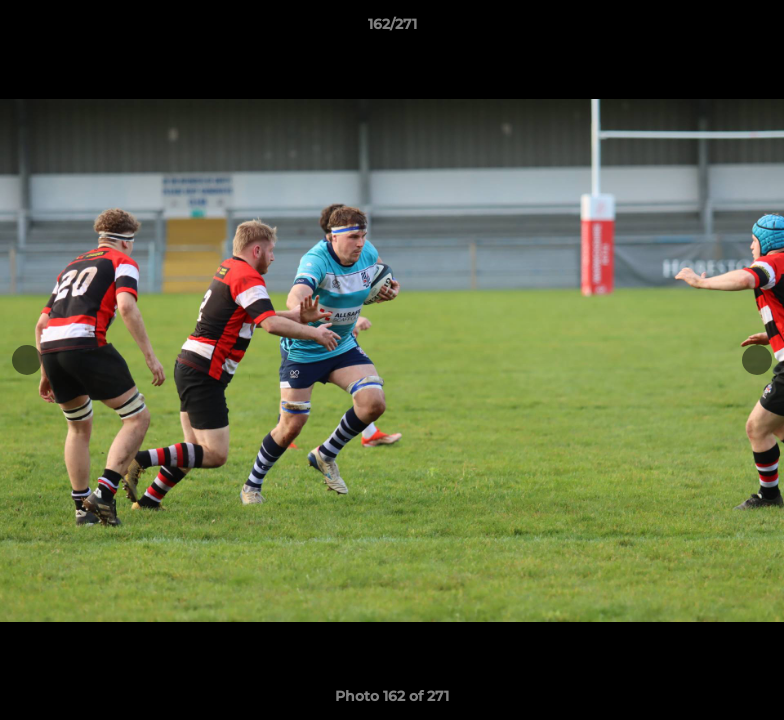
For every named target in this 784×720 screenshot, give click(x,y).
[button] (748, 29)
